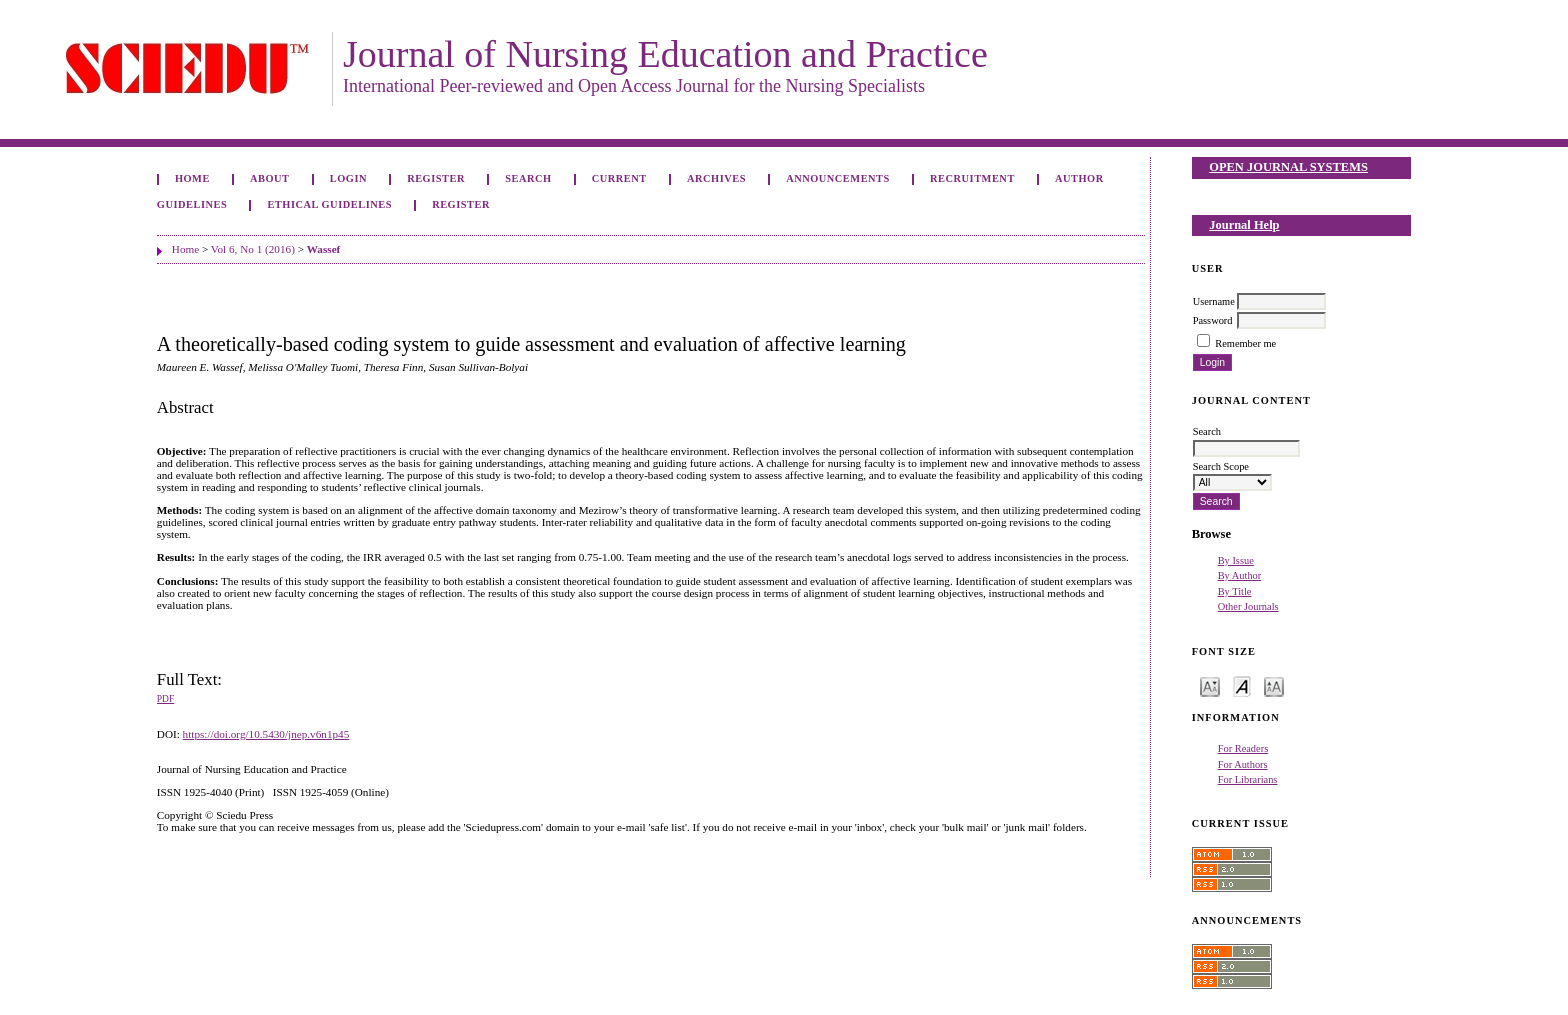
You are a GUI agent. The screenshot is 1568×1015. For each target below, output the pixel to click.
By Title (1235, 591)
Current (619, 178)
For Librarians (1248, 779)
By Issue (1236, 560)
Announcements (838, 178)
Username (1214, 301)
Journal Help (1244, 225)
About (270, 178)
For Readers (1243, 748)
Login (348, 178)
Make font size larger (1274, 685)
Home (192, 178)
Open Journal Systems (1288, 167)
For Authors (1243, 764)
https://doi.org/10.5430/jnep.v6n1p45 (266, 734)
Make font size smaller (1210, 685)
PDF (165, 699)
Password (1213, 320)
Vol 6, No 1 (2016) (253, 249)
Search (528, 178)
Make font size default (1242, 685)
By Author (1240, 575)
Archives (716, 178)
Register (436, 178)
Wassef (324, 249)
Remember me (1245, 343)
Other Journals (1248, 606)
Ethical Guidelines (329, 204)
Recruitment (972, 178)
